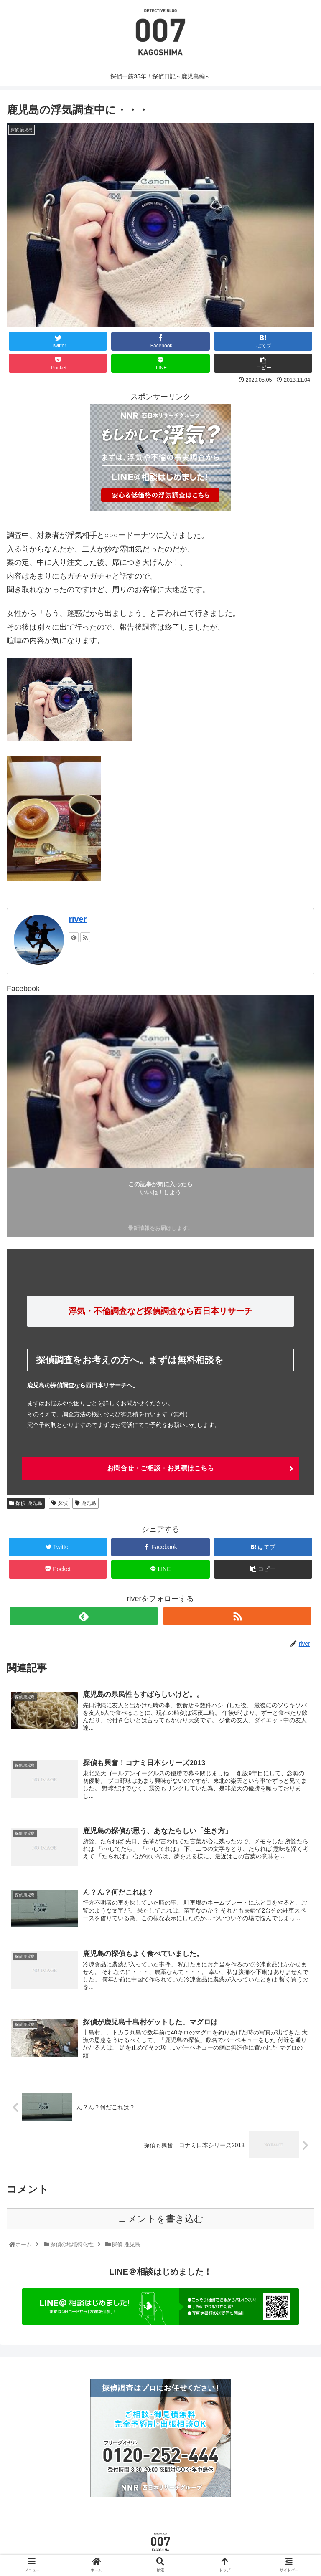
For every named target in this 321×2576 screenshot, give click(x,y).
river (78, 919)
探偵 (59, 1503)
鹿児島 (85, 1503)
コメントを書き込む (161, 2221)
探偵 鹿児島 (25, 1503)
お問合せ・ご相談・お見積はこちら (160, 1468)
